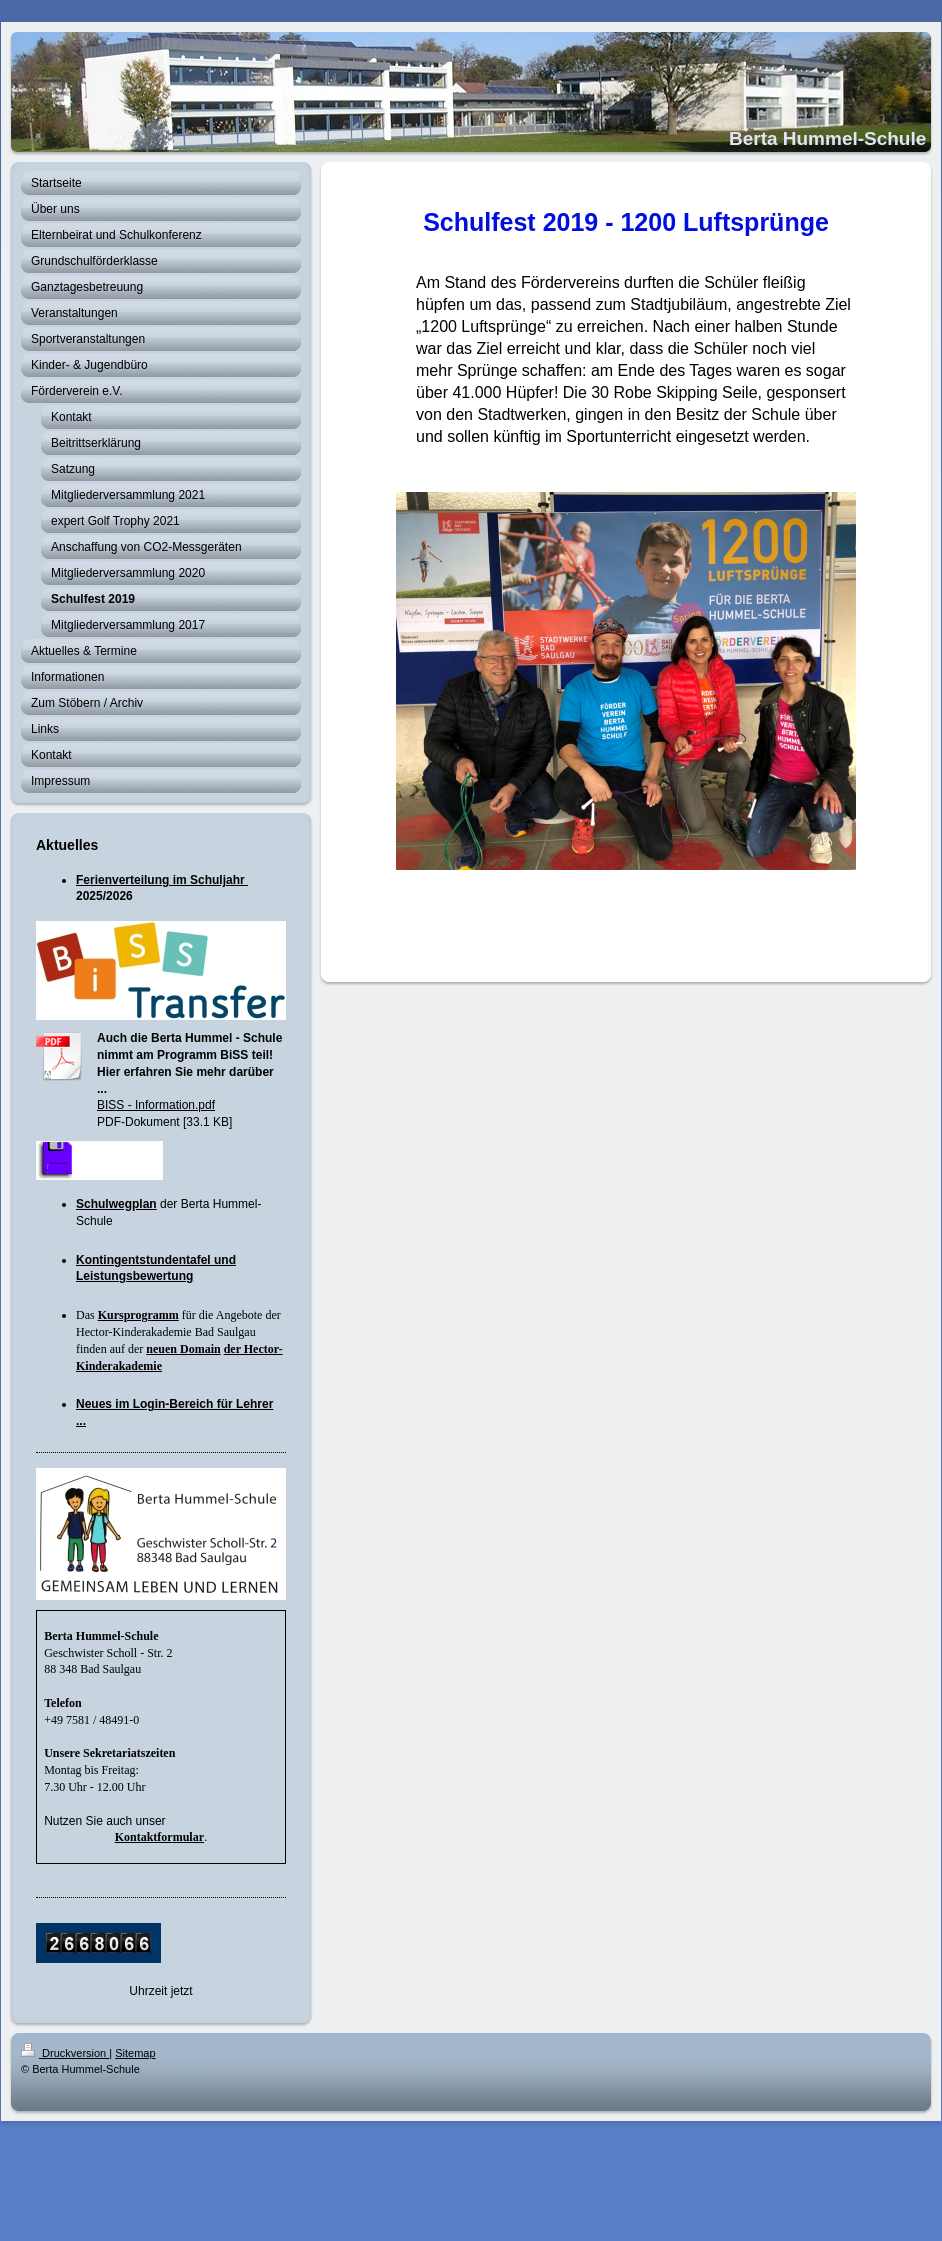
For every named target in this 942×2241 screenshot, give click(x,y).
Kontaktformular (159, 1837)
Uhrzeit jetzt (160, 1991)
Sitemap (135, 2053)
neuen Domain (183, 1349)
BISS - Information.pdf (156, 1105)
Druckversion (65, 2053)
